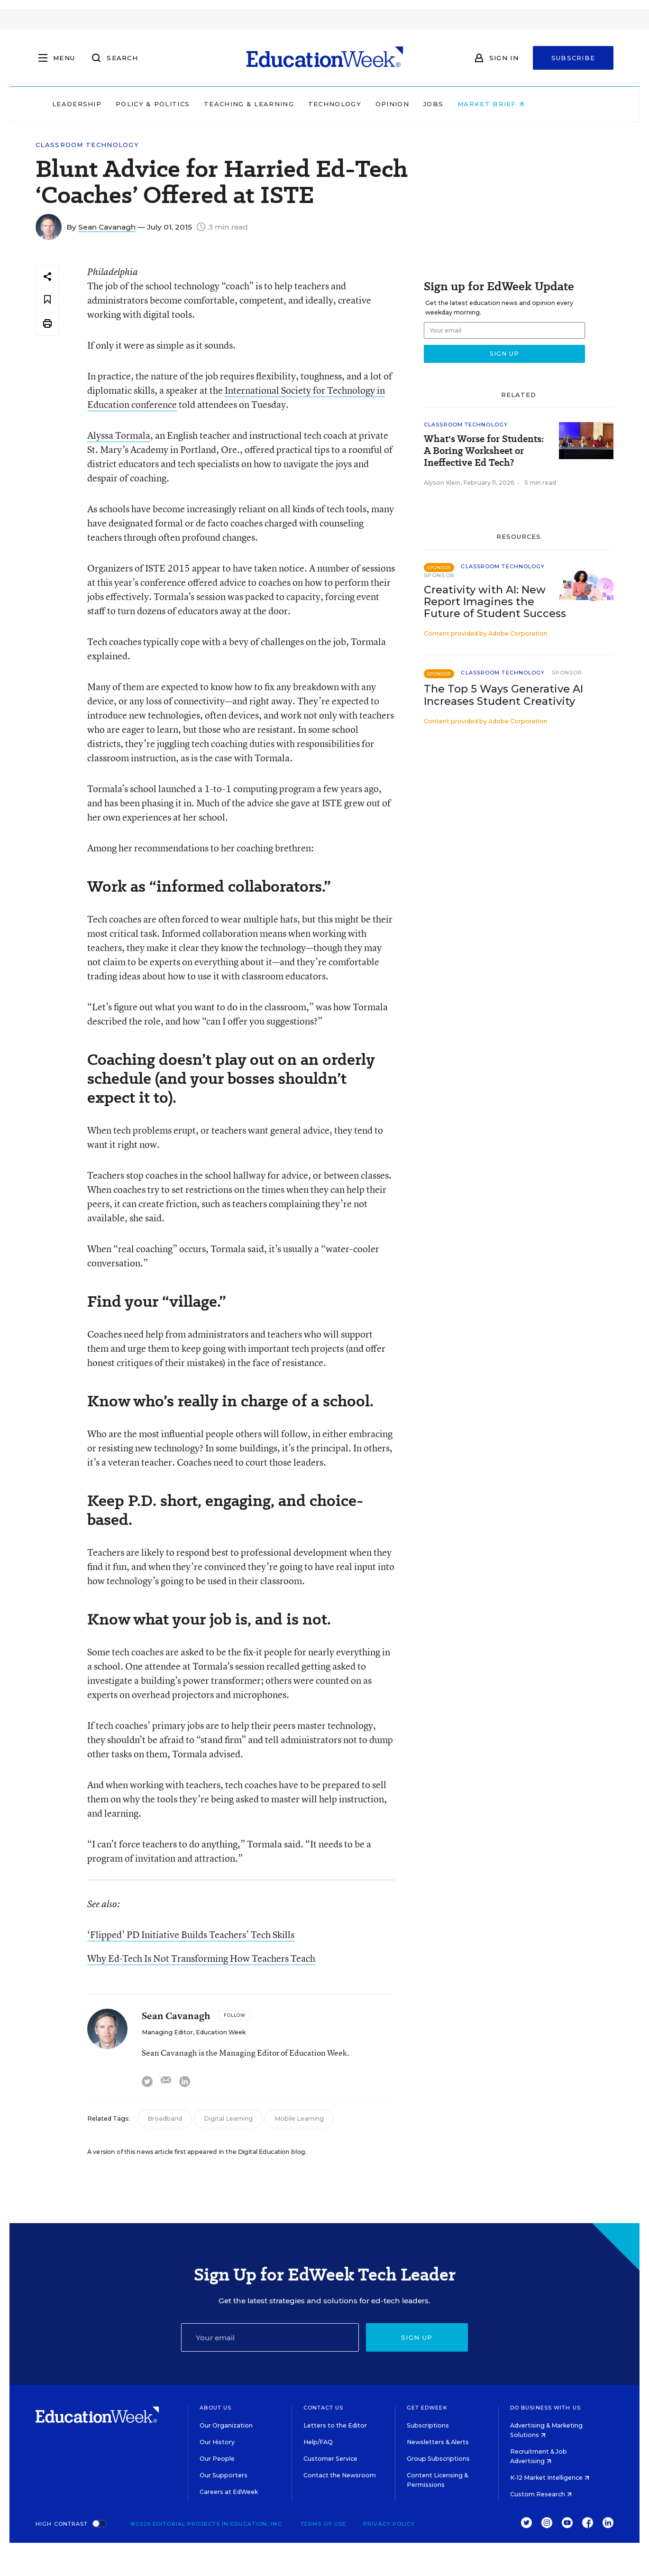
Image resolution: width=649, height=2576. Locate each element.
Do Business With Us (545, 2407)
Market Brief (527, 104)
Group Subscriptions (438, 2458)
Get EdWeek (427, 2407)
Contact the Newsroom (339, 2475)
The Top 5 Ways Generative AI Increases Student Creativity (503, 695)
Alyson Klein (442, 482)
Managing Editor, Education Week (194, 2032)
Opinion (429, 104)
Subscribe (573, 58)
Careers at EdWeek (229, 2491)
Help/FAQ (318, 2442)
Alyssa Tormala (118, 435)
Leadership (113, 104)
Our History (217, 2442)
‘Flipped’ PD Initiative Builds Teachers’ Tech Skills (190, 1934)
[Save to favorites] (47, 300)
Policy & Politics (189, 104)
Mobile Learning (299, 2118)
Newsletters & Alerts (438, 2442)
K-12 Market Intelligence (549, 2477)
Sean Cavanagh (107, 226)
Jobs (470, 104)
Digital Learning (228, 2118)
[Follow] (234, 2015)
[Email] (270, 2337)
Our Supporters (223, 2475)
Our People (217, 2458)
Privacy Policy (389, 2524)
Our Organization (226, 2425)
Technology (371, 104)
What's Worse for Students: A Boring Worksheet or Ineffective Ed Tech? (484, 451)
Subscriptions (428, 2425)
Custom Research (541, 2494)
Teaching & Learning (285, 104)
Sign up (416, 2337)
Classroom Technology (87, 144)
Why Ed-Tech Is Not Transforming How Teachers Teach (201, 1958)
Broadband (164, 2118)
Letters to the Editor (335, 2425)
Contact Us (323, 2407)
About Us (215, 2407)
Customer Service (330, 2458)
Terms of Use (323, 2524)
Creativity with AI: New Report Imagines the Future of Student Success (495, 601)
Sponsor (439, 575)
